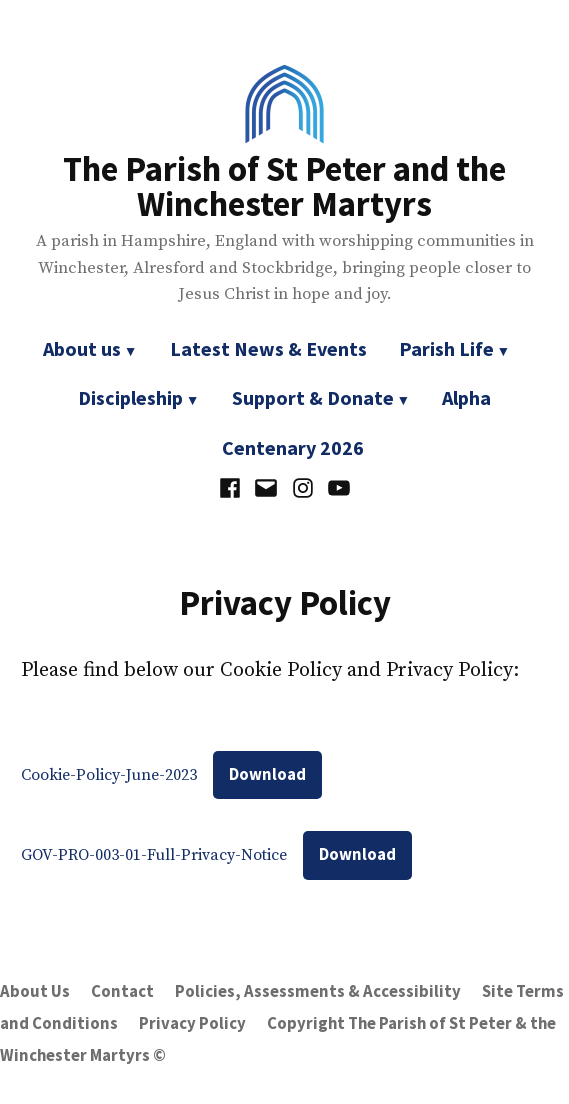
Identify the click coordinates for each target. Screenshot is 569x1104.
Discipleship (130, 397)
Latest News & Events (268, 348)
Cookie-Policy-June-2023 (109, 775)
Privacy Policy (192, 1023)
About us (82, 348)
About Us (35, 991)
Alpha (466, 397)
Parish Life (446, 348)
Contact (122, 991)
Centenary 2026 (293, 447)
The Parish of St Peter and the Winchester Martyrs (284, 186)
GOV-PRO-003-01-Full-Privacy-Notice (154, 855)
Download (267, 774)
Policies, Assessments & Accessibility (318, 991)
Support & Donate (313, 397)
